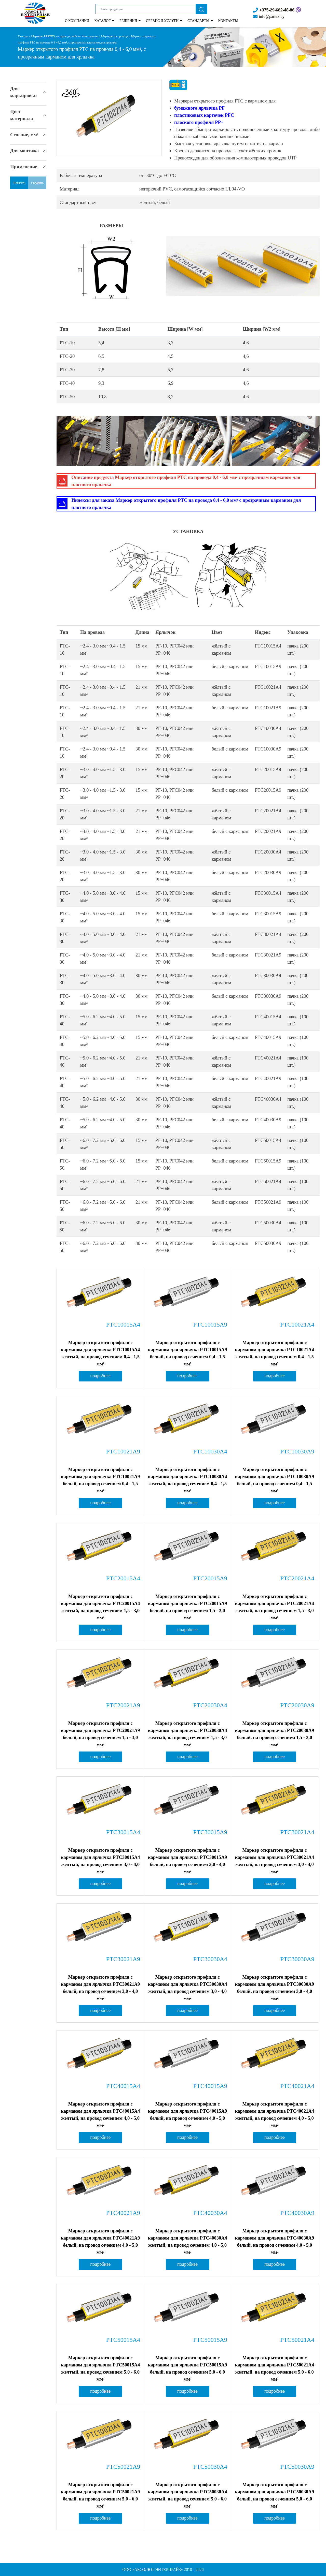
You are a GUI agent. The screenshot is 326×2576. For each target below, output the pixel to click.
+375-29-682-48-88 (276, 10)
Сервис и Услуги (162, 21)
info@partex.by (271, 16)
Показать (19, 183)
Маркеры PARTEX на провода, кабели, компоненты (64, 36)
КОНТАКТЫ (228, 21)
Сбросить (37, 183)
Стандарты (198, 21)
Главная (23, 36)
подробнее (100, 1375)
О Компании (77, 21)
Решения (128, 21)
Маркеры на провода (114, 36)
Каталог (102, 21)
